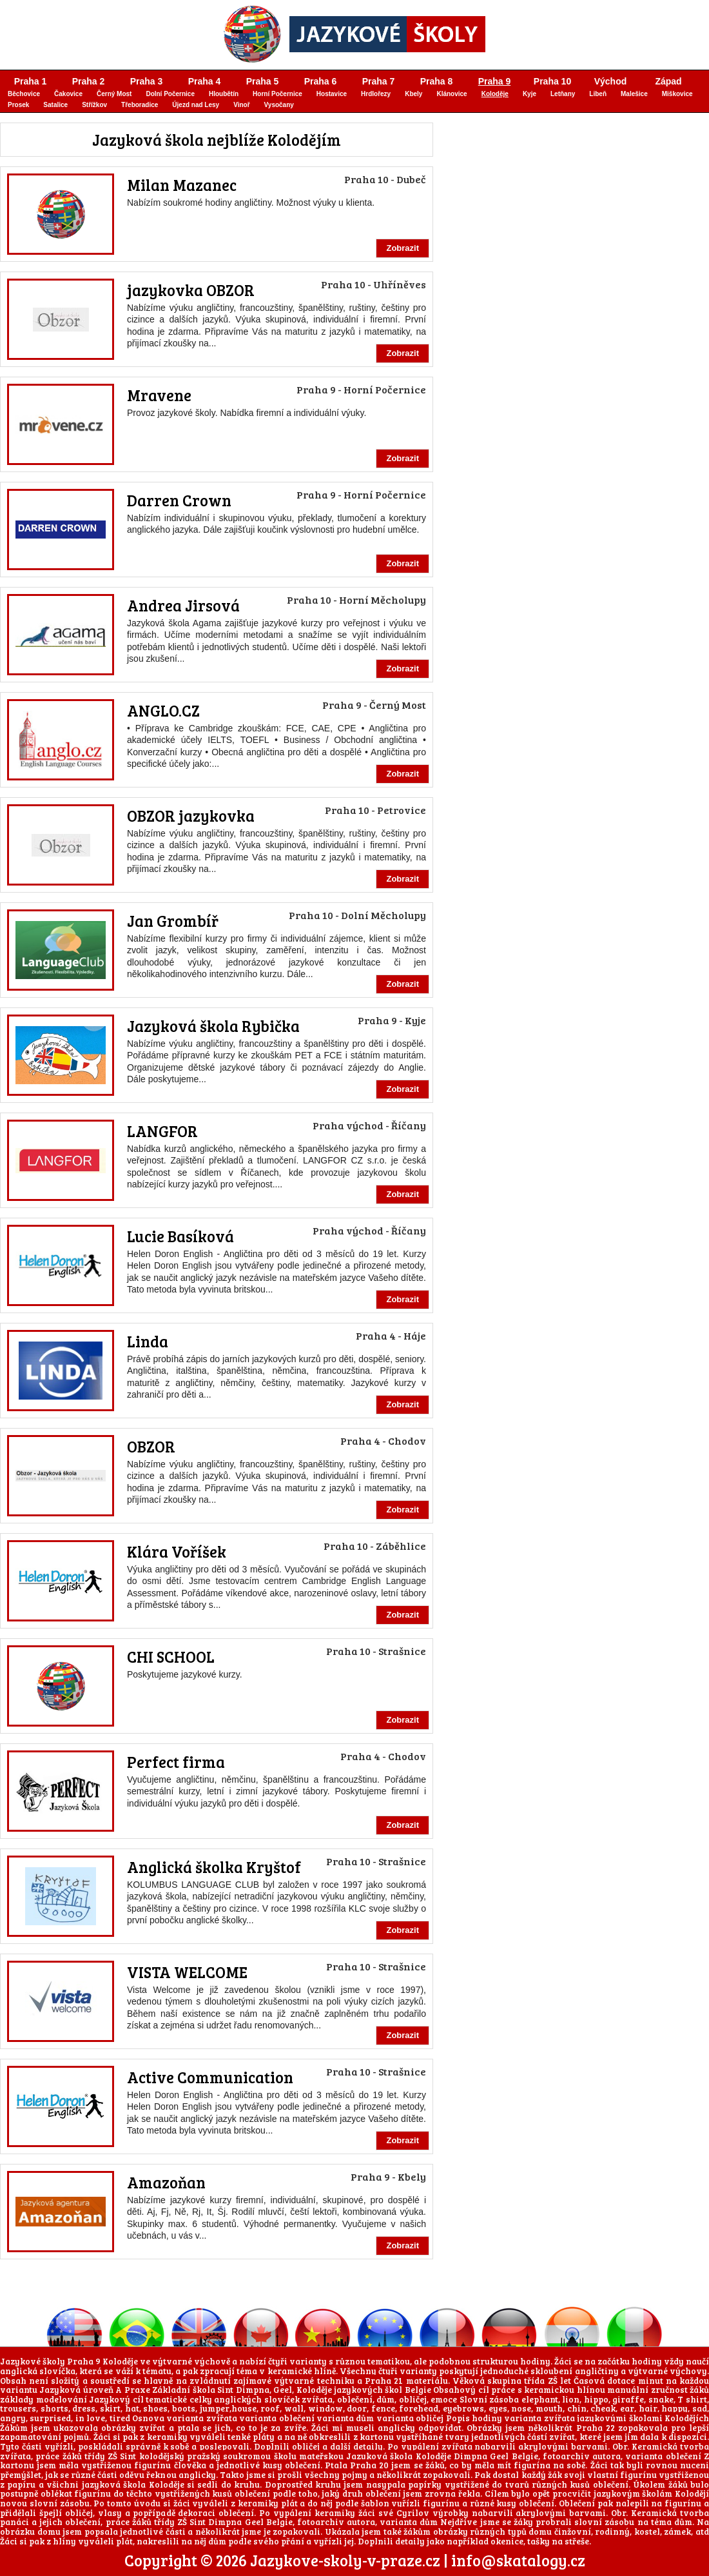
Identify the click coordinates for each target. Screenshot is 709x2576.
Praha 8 (436, 81)
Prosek (18, 104)
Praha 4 (204, 81)
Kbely (413, 93)
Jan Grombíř (173, 920)
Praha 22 (595, 2427)
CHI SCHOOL (171, 1656)
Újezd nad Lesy (195, 104)
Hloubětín (223, 93)
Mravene (159, 395)
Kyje (529, 93)
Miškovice (677, 93)
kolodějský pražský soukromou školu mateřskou (241, 2456)
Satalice (55, 104)
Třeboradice (139, 104)
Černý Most (114, 93)
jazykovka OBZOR (191, 290)
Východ (610, 81)
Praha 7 (378, 81)
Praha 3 (146, 81)
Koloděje (495, 93)
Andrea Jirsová (183, 605)
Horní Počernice (277, 93)
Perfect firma (176, 1761)
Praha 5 (262, 81)
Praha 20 (369, 2465)
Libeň (598, 93)
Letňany (562, 93)
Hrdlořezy (376, 93)
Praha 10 (552, 81)
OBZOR (151, 1446)
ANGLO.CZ (163, 710)
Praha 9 (494, 81)
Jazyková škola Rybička (213, 1025)
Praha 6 (320, 81)
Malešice (634, 93)
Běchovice (24, 93)
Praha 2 (88, 81)
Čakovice (68, 93)
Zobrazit (402, 248)
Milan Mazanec (182, 184)
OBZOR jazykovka (191, 815)
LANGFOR (162, 1131)
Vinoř (241, 104)
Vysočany (279, 104)
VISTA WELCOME (187, 1972)
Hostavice (331, 93)
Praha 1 (30, 81)
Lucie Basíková (180, 1236)
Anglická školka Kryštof (214, 1867)
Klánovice (451, 93)
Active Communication (210, 2077)
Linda (147, 1341)
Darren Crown (179, 500)
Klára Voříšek (176, 1551)
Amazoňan (166, 2182)
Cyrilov (412, 2513)
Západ (668, 81)
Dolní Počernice (170, 93)
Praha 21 (384, 2380)
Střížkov (94, 104)
